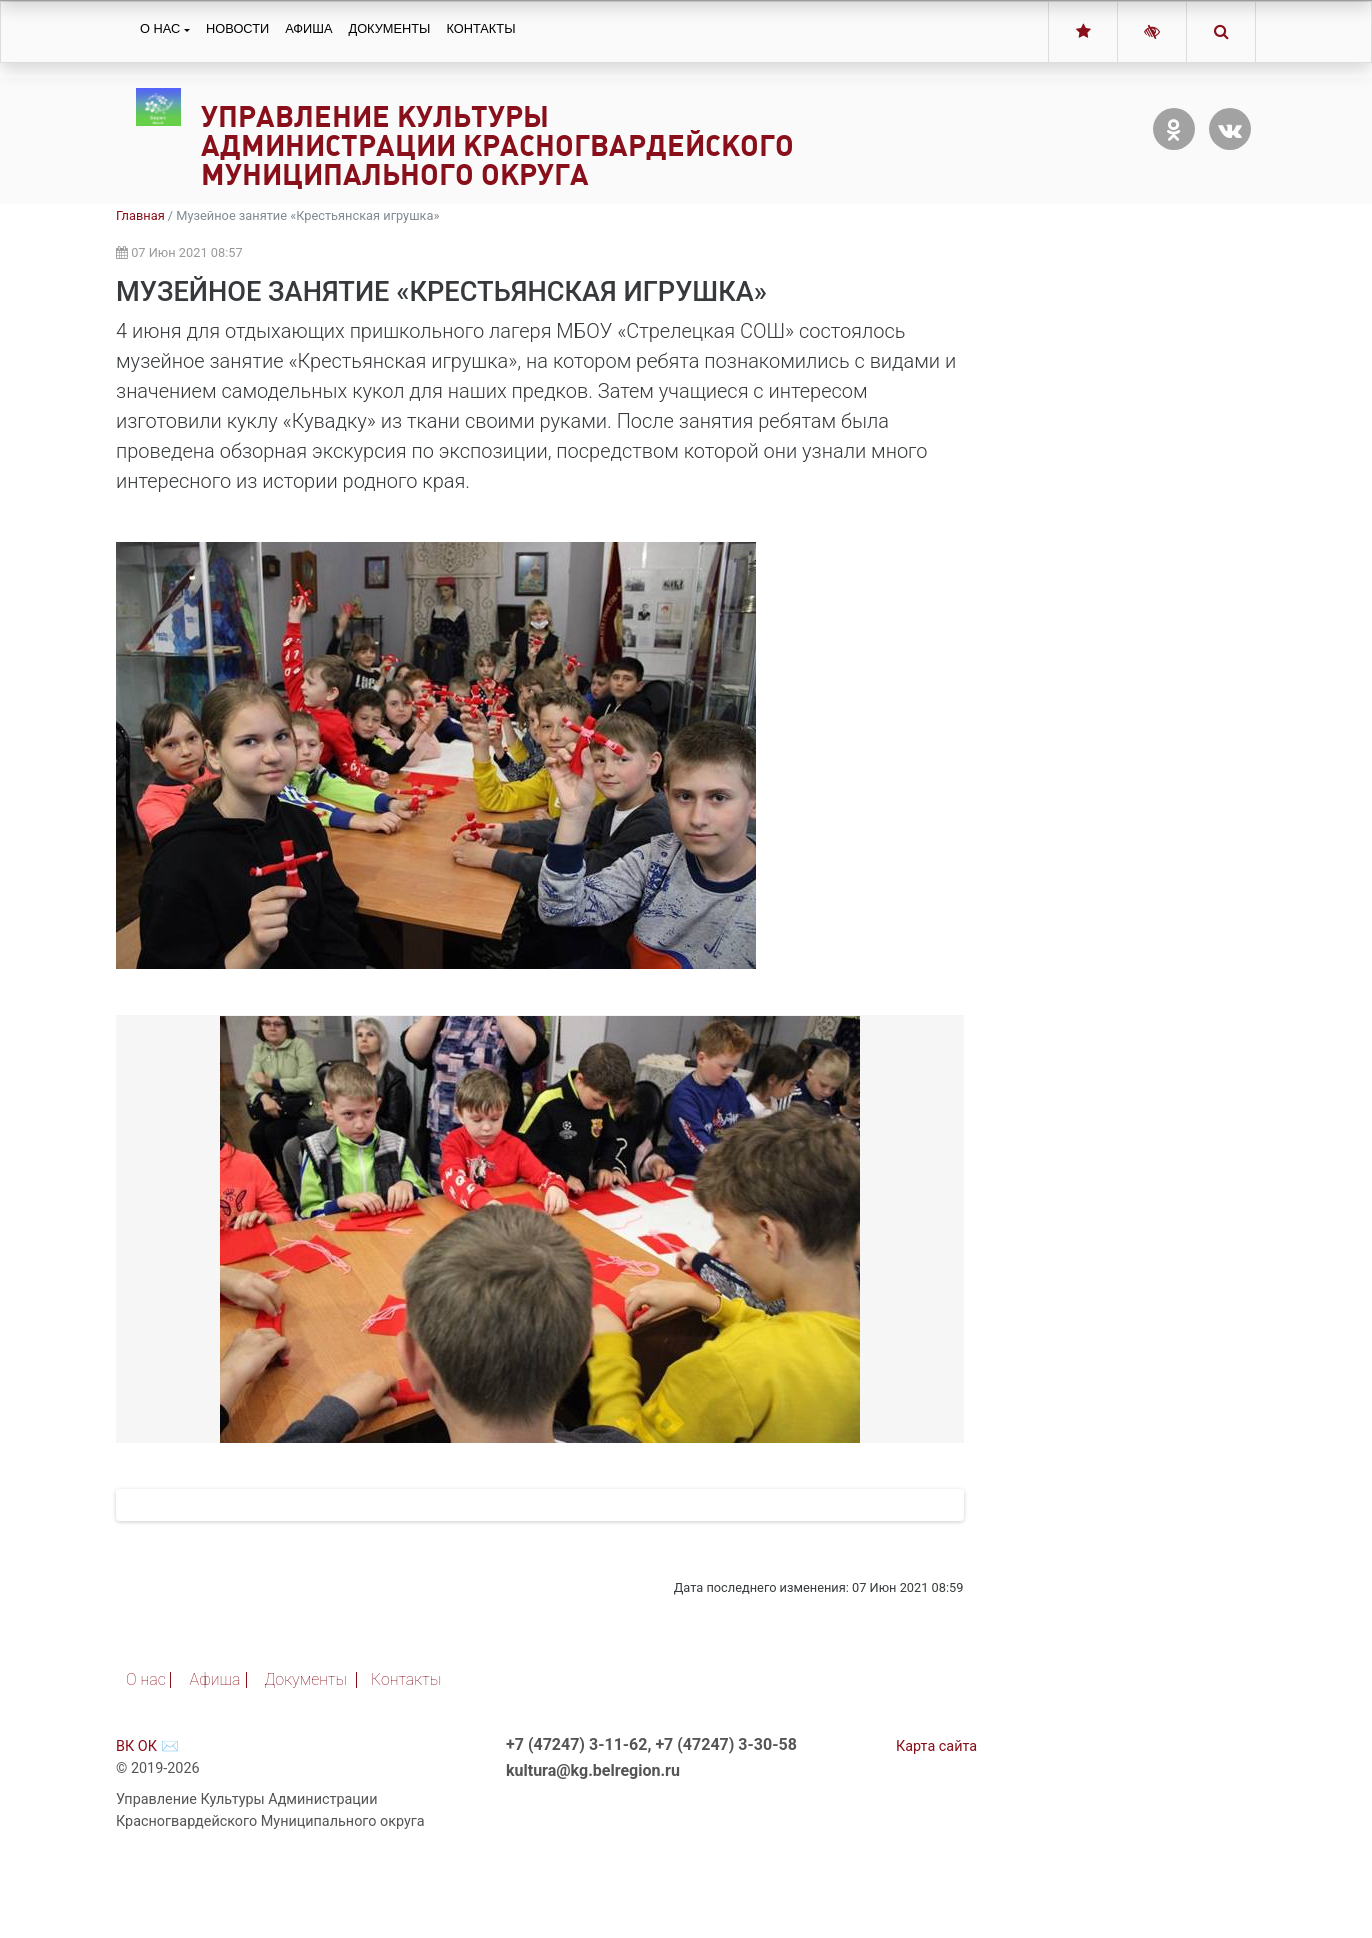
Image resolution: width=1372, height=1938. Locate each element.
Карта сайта (936, 1830)
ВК (125, 1830)
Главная (140, 215)
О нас (160, 28)
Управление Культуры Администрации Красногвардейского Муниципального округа (497, 145)
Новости (237, 28)
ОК (147, 1830)
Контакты (480, 28)
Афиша (308, 28)
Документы (389, 28)
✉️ (170, 1830)
